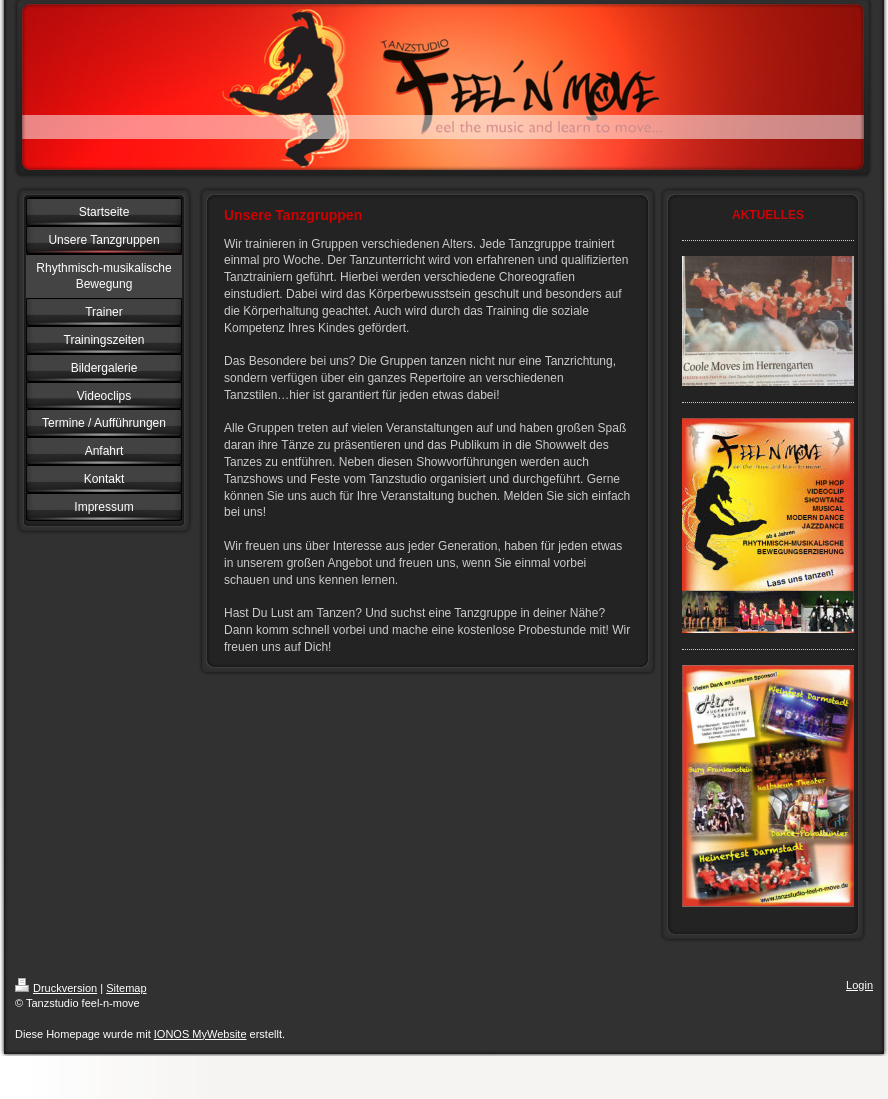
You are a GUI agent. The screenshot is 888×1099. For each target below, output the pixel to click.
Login (859, 985)
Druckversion (56, 988)
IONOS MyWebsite (200, 1034)
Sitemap (126, 988)
